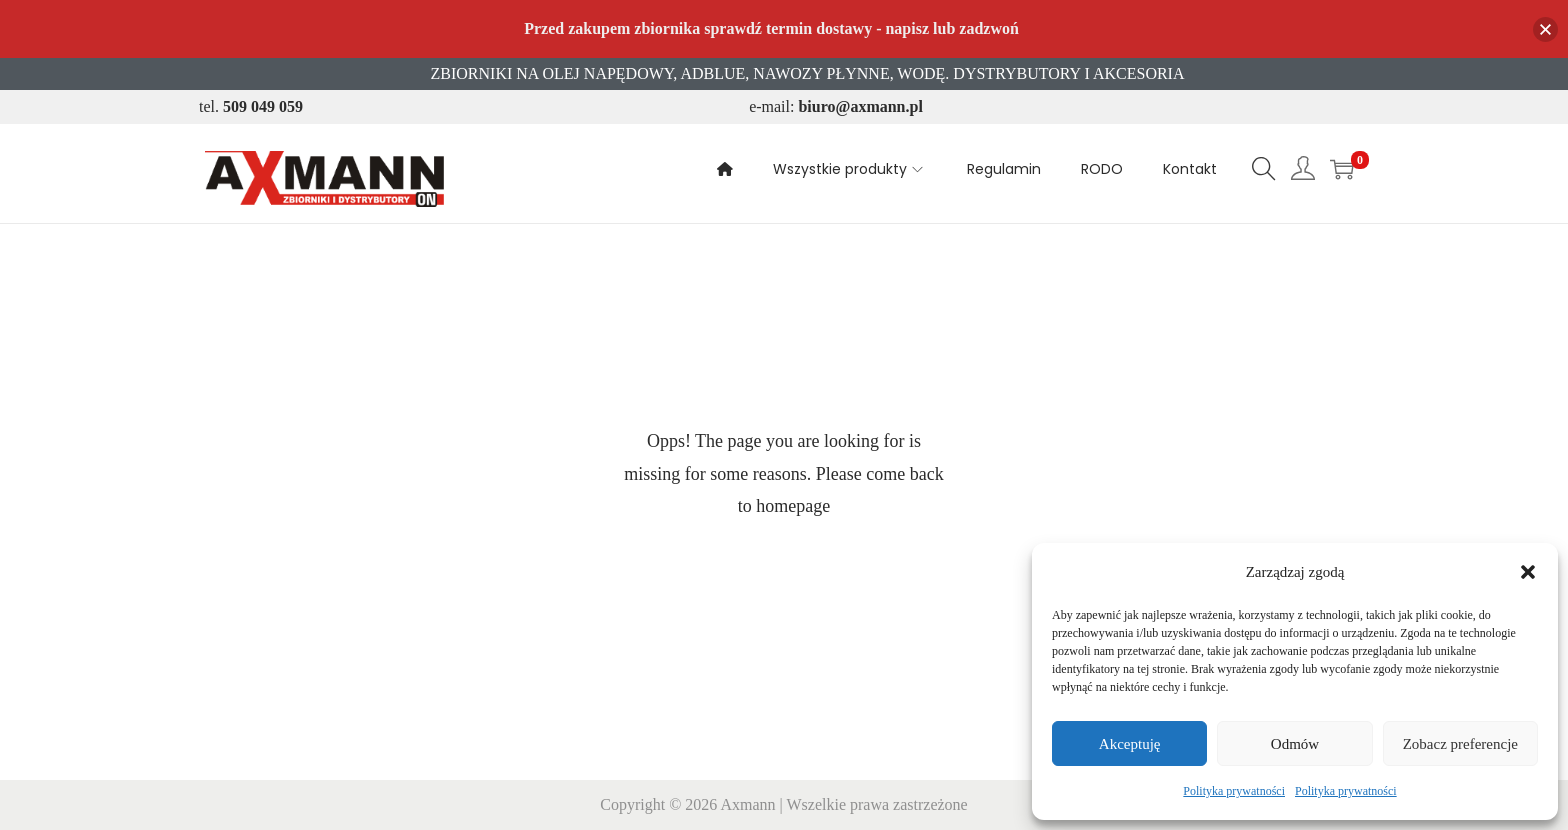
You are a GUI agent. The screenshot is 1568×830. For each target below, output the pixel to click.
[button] (1528, 572)
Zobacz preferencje (1460, 744)
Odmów (1295, 744)
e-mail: (836, 106)
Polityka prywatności (1234, 791)
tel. (251, 106)
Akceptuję (1130, 744)
